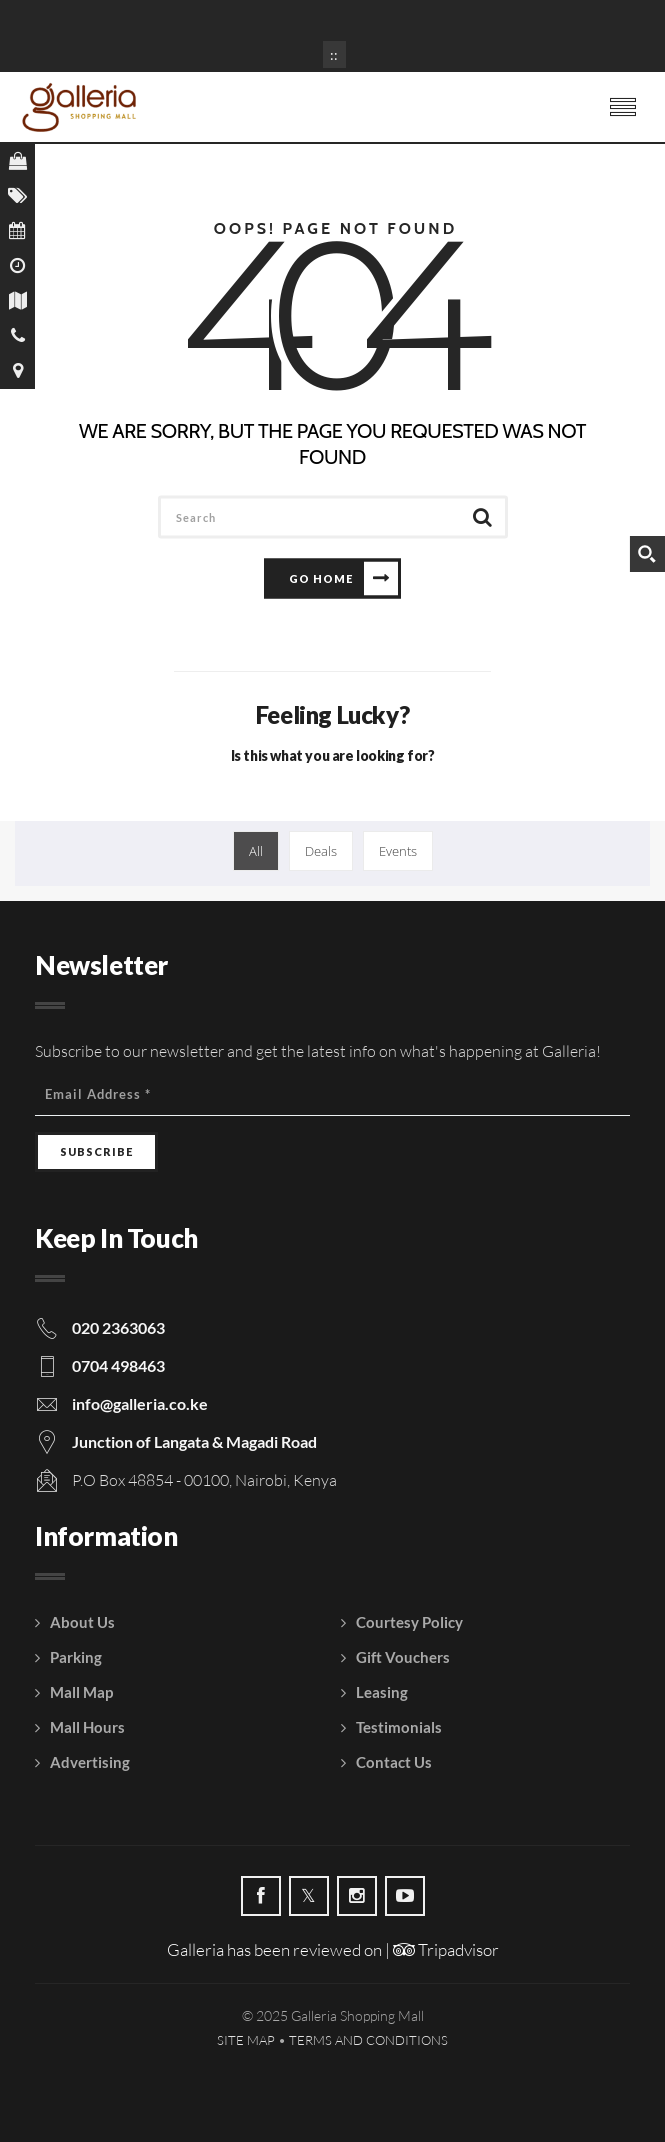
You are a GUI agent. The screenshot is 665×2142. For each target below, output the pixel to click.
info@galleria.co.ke (140, 1403)
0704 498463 (118, 1365)
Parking (76, 1657)
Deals (321, 851)
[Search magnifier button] (647, 554)
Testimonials (399, 1727)
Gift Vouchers (403, 1657)
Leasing (382, 1692)
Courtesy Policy (409, 1622)
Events (398, 851)
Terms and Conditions (368, 2040)
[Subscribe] (96, 1152)
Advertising (90, 1762)
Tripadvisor (446, 1949)
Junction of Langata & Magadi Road (194, 1441)
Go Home (321, 577)
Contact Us (394, 1762)
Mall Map (81, 1692)
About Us (82, 1622)
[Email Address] (332, 1094)
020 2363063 (118, 1327)
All (256, 851)
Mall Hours (87, 1727)
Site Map (246, 2040)
